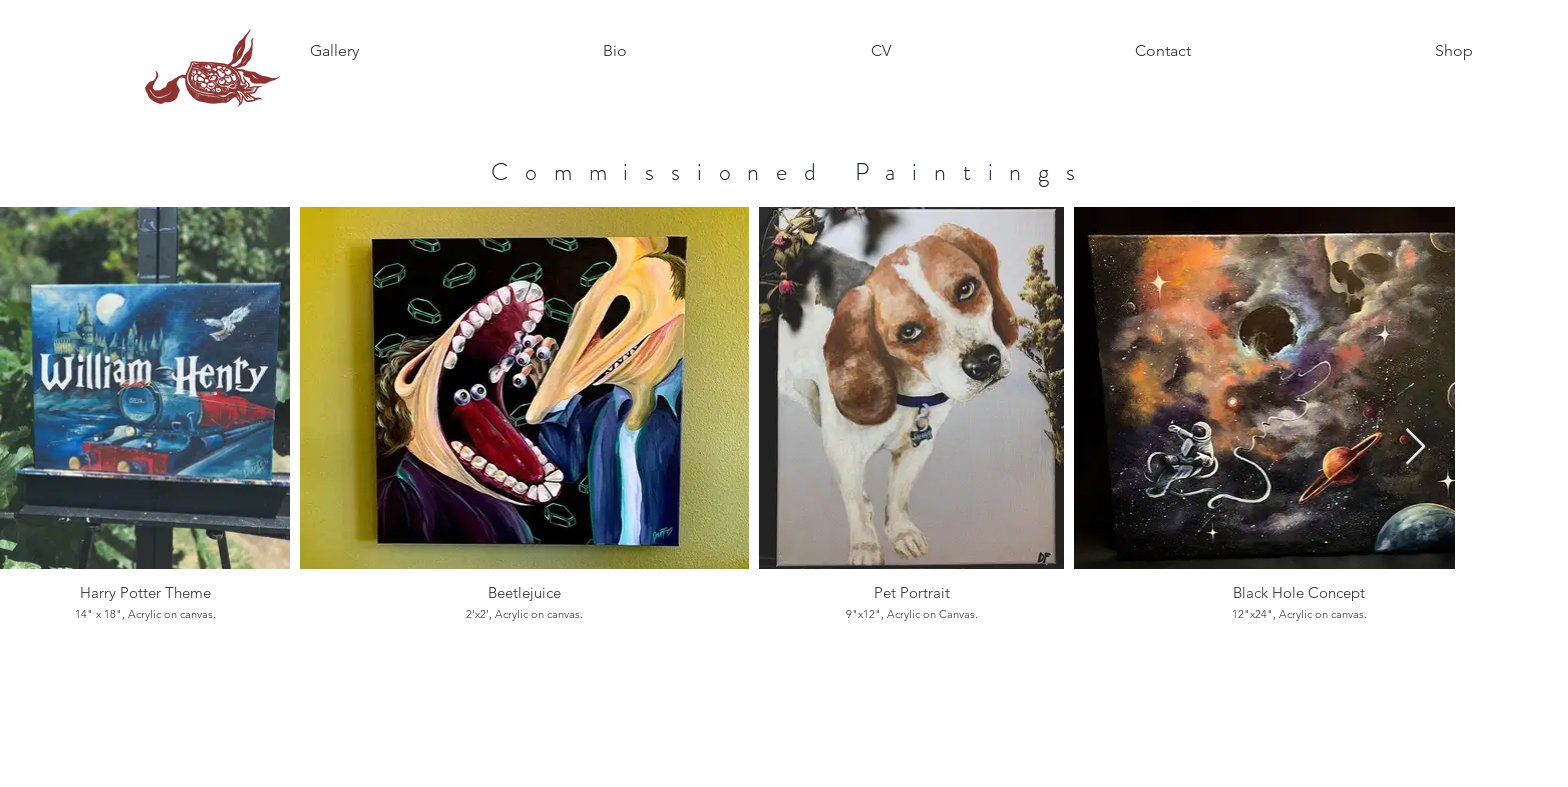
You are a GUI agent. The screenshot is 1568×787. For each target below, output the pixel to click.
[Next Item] (1415, 447)
